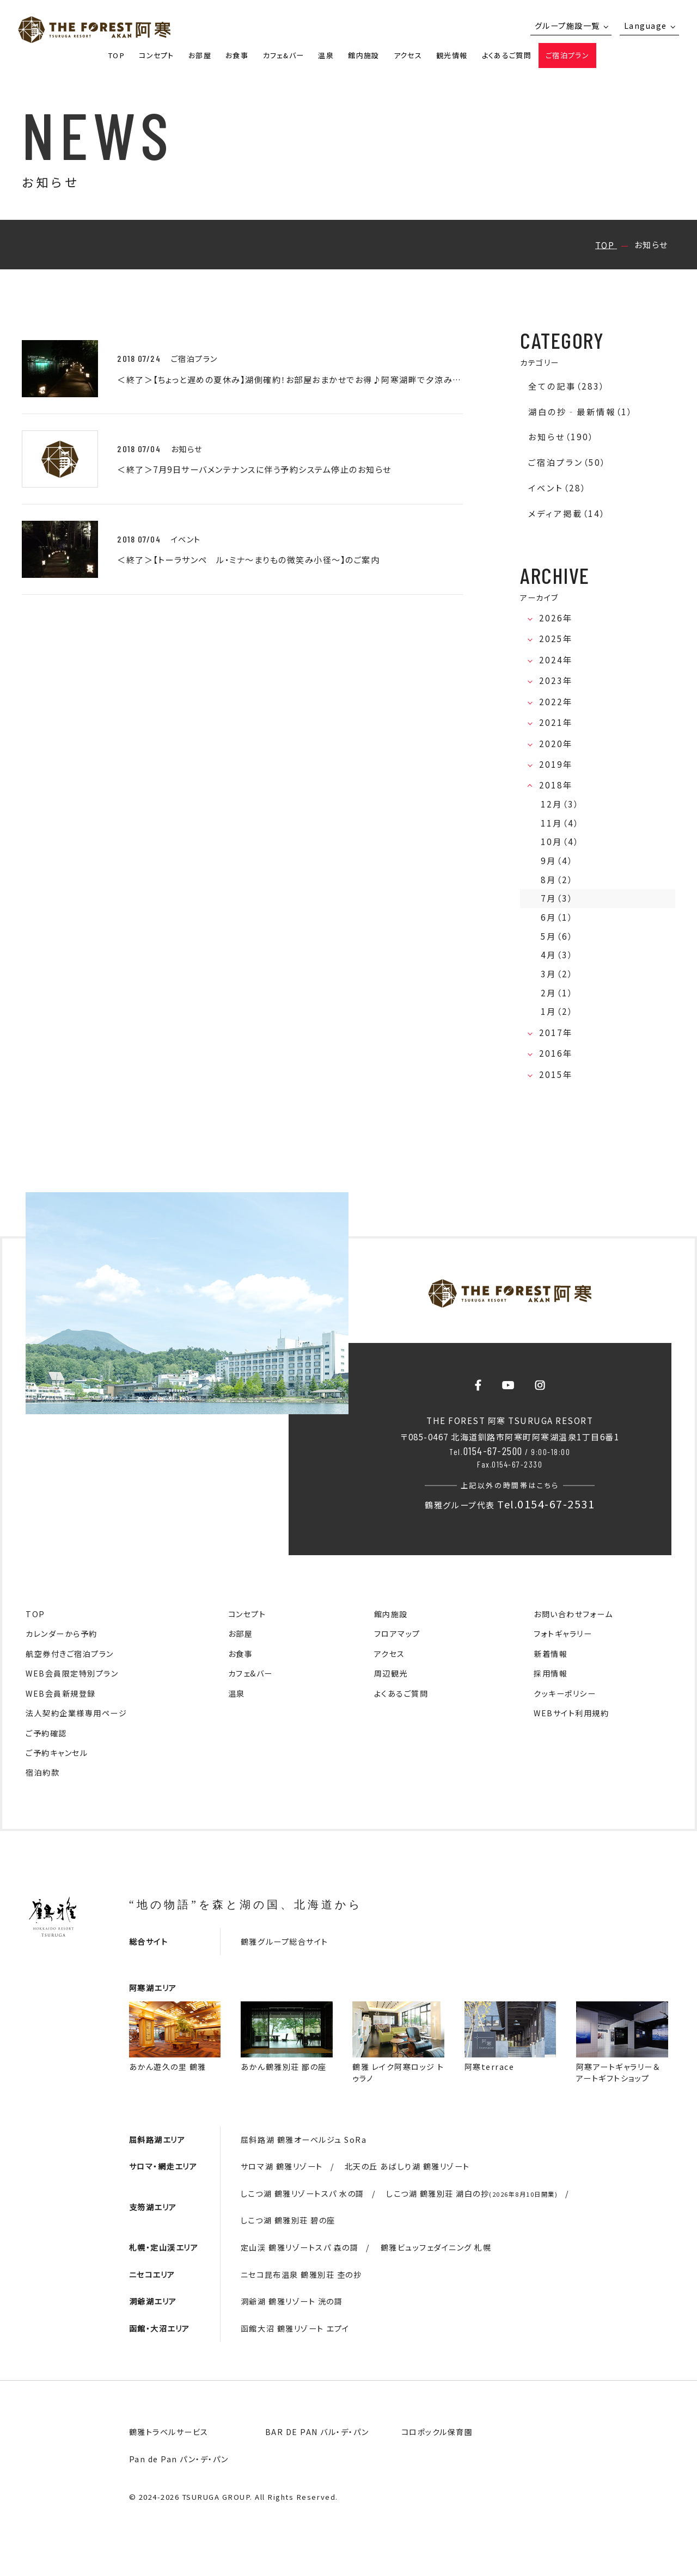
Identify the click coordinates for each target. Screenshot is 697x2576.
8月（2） (557, 879)
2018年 (557, 785)
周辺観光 (391, 1673)
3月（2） (557, 973)
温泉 (326, 55)
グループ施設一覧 (567, 25)
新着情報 (550, 1653)
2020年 (557, 743)
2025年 (557, 638)
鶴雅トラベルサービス (169, 2431)
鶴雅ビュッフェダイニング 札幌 (436, 2247)
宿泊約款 (42, 1772)
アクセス (408, 55)
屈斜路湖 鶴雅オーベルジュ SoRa (303, 2139)
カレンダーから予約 (61, 1633)
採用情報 (550, 1673)
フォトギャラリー (563, 1633)
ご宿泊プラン (567, 55)
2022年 (557, 701)
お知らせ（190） (561, 436)
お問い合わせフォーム (573, 1614)
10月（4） (560, 841)
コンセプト (156, 55)
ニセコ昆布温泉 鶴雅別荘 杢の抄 (301, 2274)
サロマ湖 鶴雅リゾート (282, 2166)
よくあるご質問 (506, 55)
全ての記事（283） (566, 386)
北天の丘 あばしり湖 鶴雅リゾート (407, 2166)
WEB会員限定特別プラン (72, 1673)
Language (645, 25)
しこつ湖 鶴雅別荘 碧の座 (288, 2220)
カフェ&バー (283, 55)
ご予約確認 (46, 1733)
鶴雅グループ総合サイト (284, 1941)
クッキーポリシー (565, 1693)
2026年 (557, 618)
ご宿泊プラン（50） (567, 462)
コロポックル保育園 (437, 2431)
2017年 (557, 1032)
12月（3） (560, 804)
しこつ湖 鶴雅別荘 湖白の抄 (472, 2193)
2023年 (557, 680)
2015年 (557, 1074)
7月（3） (557, 898)
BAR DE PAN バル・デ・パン (317, 2431)
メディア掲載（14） (567, 513)
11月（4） (560, 823)
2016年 (557, 1053)
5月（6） (557, 936)
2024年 (557, 659)
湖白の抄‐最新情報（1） (580, 411)
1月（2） (557, 1011)
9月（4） (557, 860)
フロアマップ (397, 1633)
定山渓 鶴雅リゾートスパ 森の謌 (299, 2247)
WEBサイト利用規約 (571, 1713)
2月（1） (557, 993)
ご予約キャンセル (57, 1752)
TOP (116, 55)
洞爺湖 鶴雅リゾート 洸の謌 (292, 2301)
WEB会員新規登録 (61, 1693)
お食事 (236, 55)
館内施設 (363, 55)
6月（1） (557, 917)
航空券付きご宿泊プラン (70, 1653)
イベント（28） (557, 488)
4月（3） (557, 954)
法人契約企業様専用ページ (76, 1713)
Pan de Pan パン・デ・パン (179, 2459)
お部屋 (199, 55)
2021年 (557, 722)
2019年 (557, 764)
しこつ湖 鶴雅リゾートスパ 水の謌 (302, 2193)
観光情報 (451, 55)
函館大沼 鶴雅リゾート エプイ (295, 2328)
